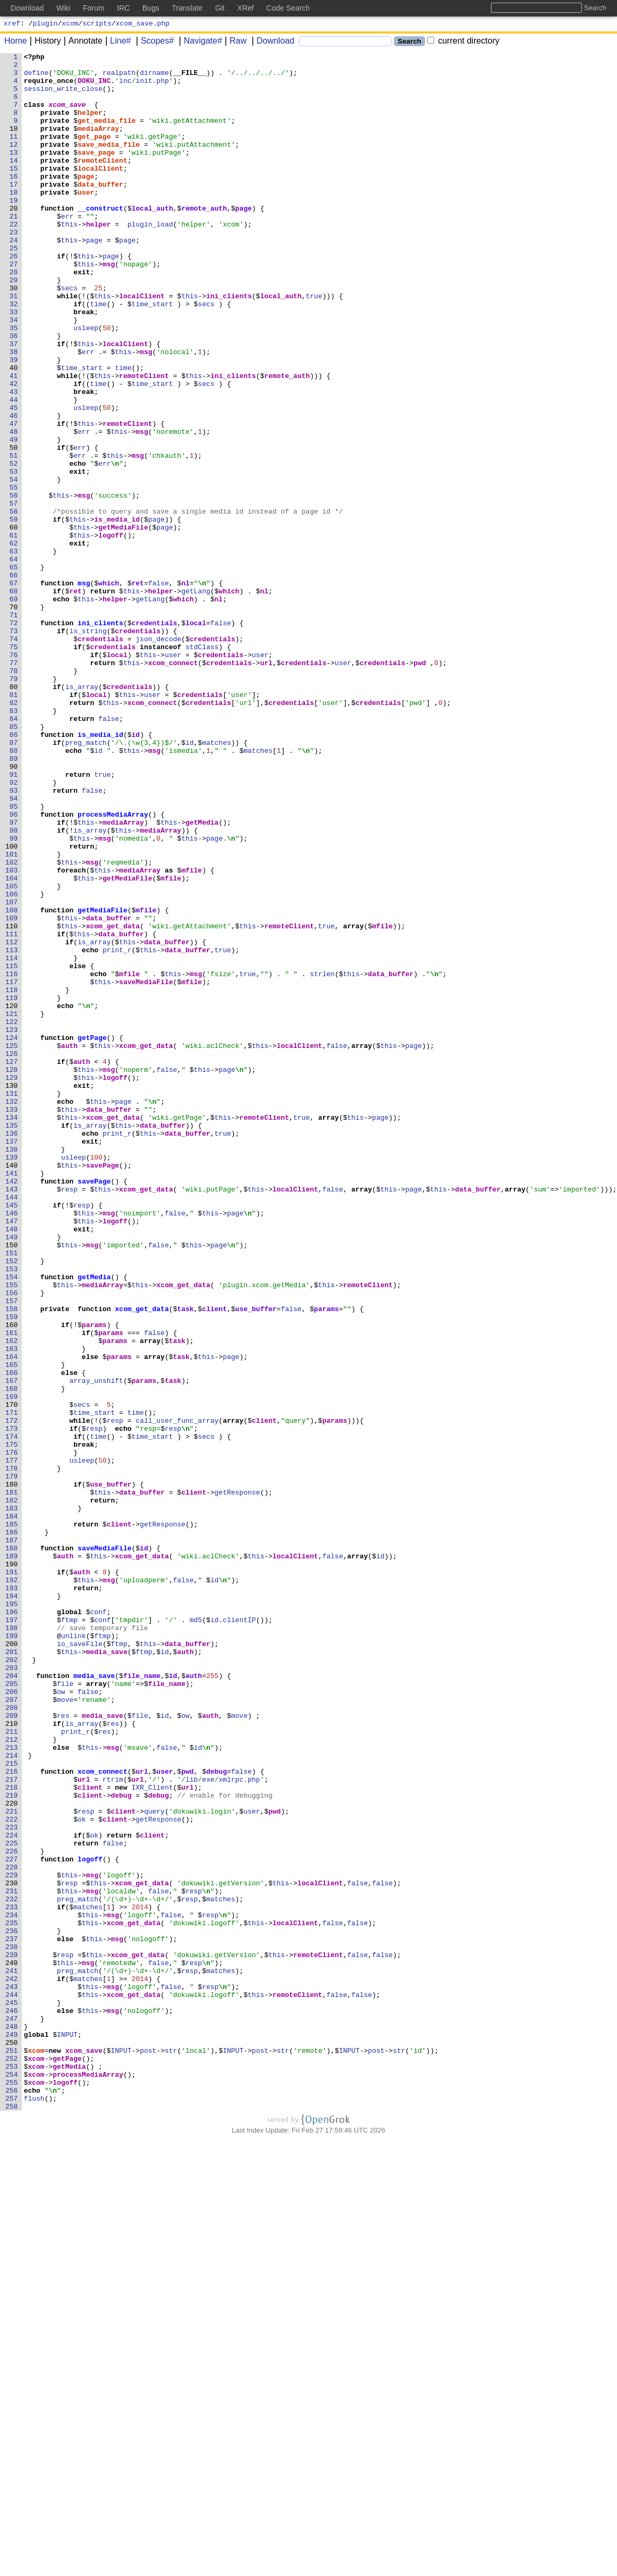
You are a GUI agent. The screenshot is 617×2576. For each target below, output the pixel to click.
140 (12, 1388)
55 (14, 575)
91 (14, 919)
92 (14, 929)
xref (12, 24)
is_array (81, 814)
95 (14, 957)
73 (14, 747)
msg (109, 307)
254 (12, 2479)
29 (14, 326)
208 (12, 2039)
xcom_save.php (143, 24)
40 (14, 431)
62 (14, 642)
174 (12, 1713)
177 (12, 1742)
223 (12, 2182)
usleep (86, 383)
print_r (117, 1130)
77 (14, 785)
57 (14, 594)
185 (12, 1819)
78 (14, 795)
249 (12, 2431)
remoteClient (103, 182)
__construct (101, 240)
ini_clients (229, 345)
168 (12, 1656)
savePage (102, 1388)
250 (12, 2441)
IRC (123, 8)
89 (14, 900)
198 (12, 1943)
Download (271, 42)
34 (14, 374)
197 (12, 1934)
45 (14, 479)
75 (14, 766)
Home (15, 42)
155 (12, 1532)
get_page (94, 153)
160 (12, 1579)
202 (12, 1981)
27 (14, 307)
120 (12, 1197)
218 (12, 2134)
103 (12, 1034)
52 (14, 546)
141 (12, 1398)
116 (12, 1158)
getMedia (202, 976)
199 (12, 1953)
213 (12, 2087)
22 (14, 259)
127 (12, 1264)
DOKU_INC (94, 86)
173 (12, 1704)
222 (12, 2173)
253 (12, 2469)
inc (126, 86)
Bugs (150, 8)
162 (12, 1599)
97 (14, 976)
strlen (322, 1158)
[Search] (345, 43)
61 (14, 632)
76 (14, 776)
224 (12, 2192)
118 (12, 1177)
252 (12, 2460)
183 (12, 1800)
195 (12, 1914)
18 (14, 220)
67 (14, 689)
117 (12, 1168)
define (36, 77)
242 (12, 2364)
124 (12, 1235)
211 (12, 2067)
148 (12, 1465)
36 (14, 393)
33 (14, 364)
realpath (119, 77)
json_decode (159, 756)
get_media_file (107, 134)
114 (12, 1139)
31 (14, 345)
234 (12, 2288)
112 (12, 1120)
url (266, 785)
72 (14, 737)
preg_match (86, 881)
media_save (107, 1972)
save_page (96, 173)
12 (14, 163)
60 (14, 622)
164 (12, 1618)
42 (14, 450)
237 (12, 2316)
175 (12, 1723)
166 (12, 1637)
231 (12, 2259)
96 (14, 967)
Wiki (63, 8)
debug (217, 2115)
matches (217, 881)
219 (12, 2144)
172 (12, 1694)
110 (12, 1101)
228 (12, 2230)
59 (14, 613)
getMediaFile (124, 622)
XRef (245, 8)
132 (12, 1311)
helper (90, 125)
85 (14, 862)
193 (12, 1895)
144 (12, 1426)
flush (34, 2508)
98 (14, 986)
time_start (152, 354)
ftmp (69, 1934)
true (314, 345)
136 (12, 1350)
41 (14, 441)
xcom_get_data (113, 1101)
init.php (152, 86)
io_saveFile (80, 1962)
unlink (73, 1953)
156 (12, 1541)
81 (14, 823)
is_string (88, 747)
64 (14, 661)
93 (14, 938)
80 (14, 814)
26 (14, 297)
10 (14, 144)
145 (12, 1436)
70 (14, 718)
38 (14, 412)
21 (14, 249)
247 (12, 2412)
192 (12, 1886)
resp (69, 1417)
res (63, 2048)
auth (69, 1244)
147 (12, 1455)
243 (12, 2374)
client (214, 1560)
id (136, 871)
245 (12, 2393)
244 (12, 2383)
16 (14, 201)
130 (12, 1292)
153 (12, 1512)
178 (12, 1752)
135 (12, 1340)
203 (12, 1991)
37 (14, 402)
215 (12, 2106)
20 (14, 240)
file (65, 2010)
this (69, 259)
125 (12, 1244)
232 (12, 2268)
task (186, 1560)
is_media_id (117, 613)
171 (12, 1685)
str (171, 2450)
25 (14, 287)
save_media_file (109, 163)
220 (12, 2154)
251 (12, 2450)
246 (12, 2402)
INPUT (67, 2431)
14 (14, 182)
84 (14, 852)
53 (14, 555)
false (158, 689)
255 (12, 2489)
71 (14, 728)
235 (12, 2297)
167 (12, 1646)
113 (12, 1130)
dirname (155, 77)
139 (12, 1378)
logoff (111, 632)
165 (12, 1627)
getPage (92, 1235)
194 (12, 1905)
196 (12, 1924)
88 (14, 890)
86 (14, 871)
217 (12, 2125)
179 (12, 1761)
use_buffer (256, 1560)
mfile (192, 1034)
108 (12, 1082)
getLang (196, 699)
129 (12, 1283)
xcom (70, 24)
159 (12, 1570)
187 (12, 1838)
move (65, 2029)
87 (14, 881)
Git (220, 8)
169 (12, 1666)
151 (12, 1493)
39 (14, 421)
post (148, 2450)
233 (12, 2278)
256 (12, 2498)
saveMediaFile (146, 1168)
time (98, 354)
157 (12, 1551)
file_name (142, 2001)
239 (12, 2335)
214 (12, 2096)
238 (12, 2326)
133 (12, 1321)
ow (61, 2020)
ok (82, 2173)
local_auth (152, 240)
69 (14, 709)
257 (12, 2508)
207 (12, 2029)
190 (12, 1867)
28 (14, 316)
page (86, 201)
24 (14, 278)
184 (12, 1809)
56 (14, 584)
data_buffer (101, 211)
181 (12, 1780)
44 (14, 469)
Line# (117, 42)
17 (14, 211)
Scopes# (153, 42)
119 (12, 1187)
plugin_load (150, 259)
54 (14, 565)
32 (14, 354)
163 (12, 1608)
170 (12, 1675)
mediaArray (99, 144)
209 (12, 2048)
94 (14, 948)
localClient (101, 192)
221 (12, 2163)
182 (12, 1790)
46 (14, 488)
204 (12, 2001)
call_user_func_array (177, 1694)
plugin (45, 24)
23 (14, 268)
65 (14, 670)
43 (14, 460)
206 (12, 2020)
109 (12, 1091)
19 (14, 230)
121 (12, 1206)
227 (12, 2221)
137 (12, 1359)
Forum (93, 8)
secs (69, 335)
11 (14, 153)
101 (12, 1015)
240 (12, 2345)
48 (14, 508)
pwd (420, 785)
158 (12, 1560)
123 (12, 1225)
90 (14, 909)
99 (14, 996)
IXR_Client (152, 2134)
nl (186, 689)
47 (14, 498)
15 (14, 192)
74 (14, 756)
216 (12, 2115)
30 (14, 335)
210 (12, 2058)
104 (12, 1043)
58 (14, 603)
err (67, 249)
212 (12, 2077)
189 (12, 1857)
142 (12, 1407)
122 (12, 1216)
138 (12, 1369)
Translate (187, 8)
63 (14, 651)
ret (138, 689)
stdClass (202, 766)
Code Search (288, 8)
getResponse (237, 1780)
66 (14, 680)
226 (12, 2211)
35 (14, 383)
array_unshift (96, 1646)
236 (12, 2307)
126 (12, 1254)
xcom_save (67, 115)
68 (14, 699)
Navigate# (199, 42)
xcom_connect (173, 785)
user (86, 220)
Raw (234, 42)
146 (12, 1445)
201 (12, 1972)
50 (14, 527)
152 (12, 1503)
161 (12, 1589)
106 (12, 1063)
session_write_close (63, 96)
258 (12, 2517)
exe (208, 2125)
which (109, 689)
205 (12, 2010)
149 (12, 1474)
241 (12, 2355)
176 (12, 1733)
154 (12, 1522)
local (196, 737)
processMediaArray (113, 967)
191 (12, 1876)
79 (14, 804)
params (326, 1560)
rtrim (113, 2125)
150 (12, 1484)
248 (12, 2422)
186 (12, 1828)
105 (12, 1053)
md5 (196, 1934)
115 (12, 1149)
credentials (155, 737)
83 (14, 843)
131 (12, 1302)
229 (12, 2240)
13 (14, 173)
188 (12, 1847)
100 (12, 1005)
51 (14, 536)
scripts (97, 24)
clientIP (239, 1934)
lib (192, 2125)
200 (12, 1962)
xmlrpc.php (239, 2125)
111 (12, 1110)
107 (12, 1072)
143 (12, 1417)
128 (12, 1273)
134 (12, 1331)
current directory (463, 42)
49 (14, 517)
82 (14, 833)
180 (12, 1771)
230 (12, 2249)
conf (98, 1924)
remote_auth (204, 240)
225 (12, 2201)
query (155, 2163)
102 (12, 1024)
